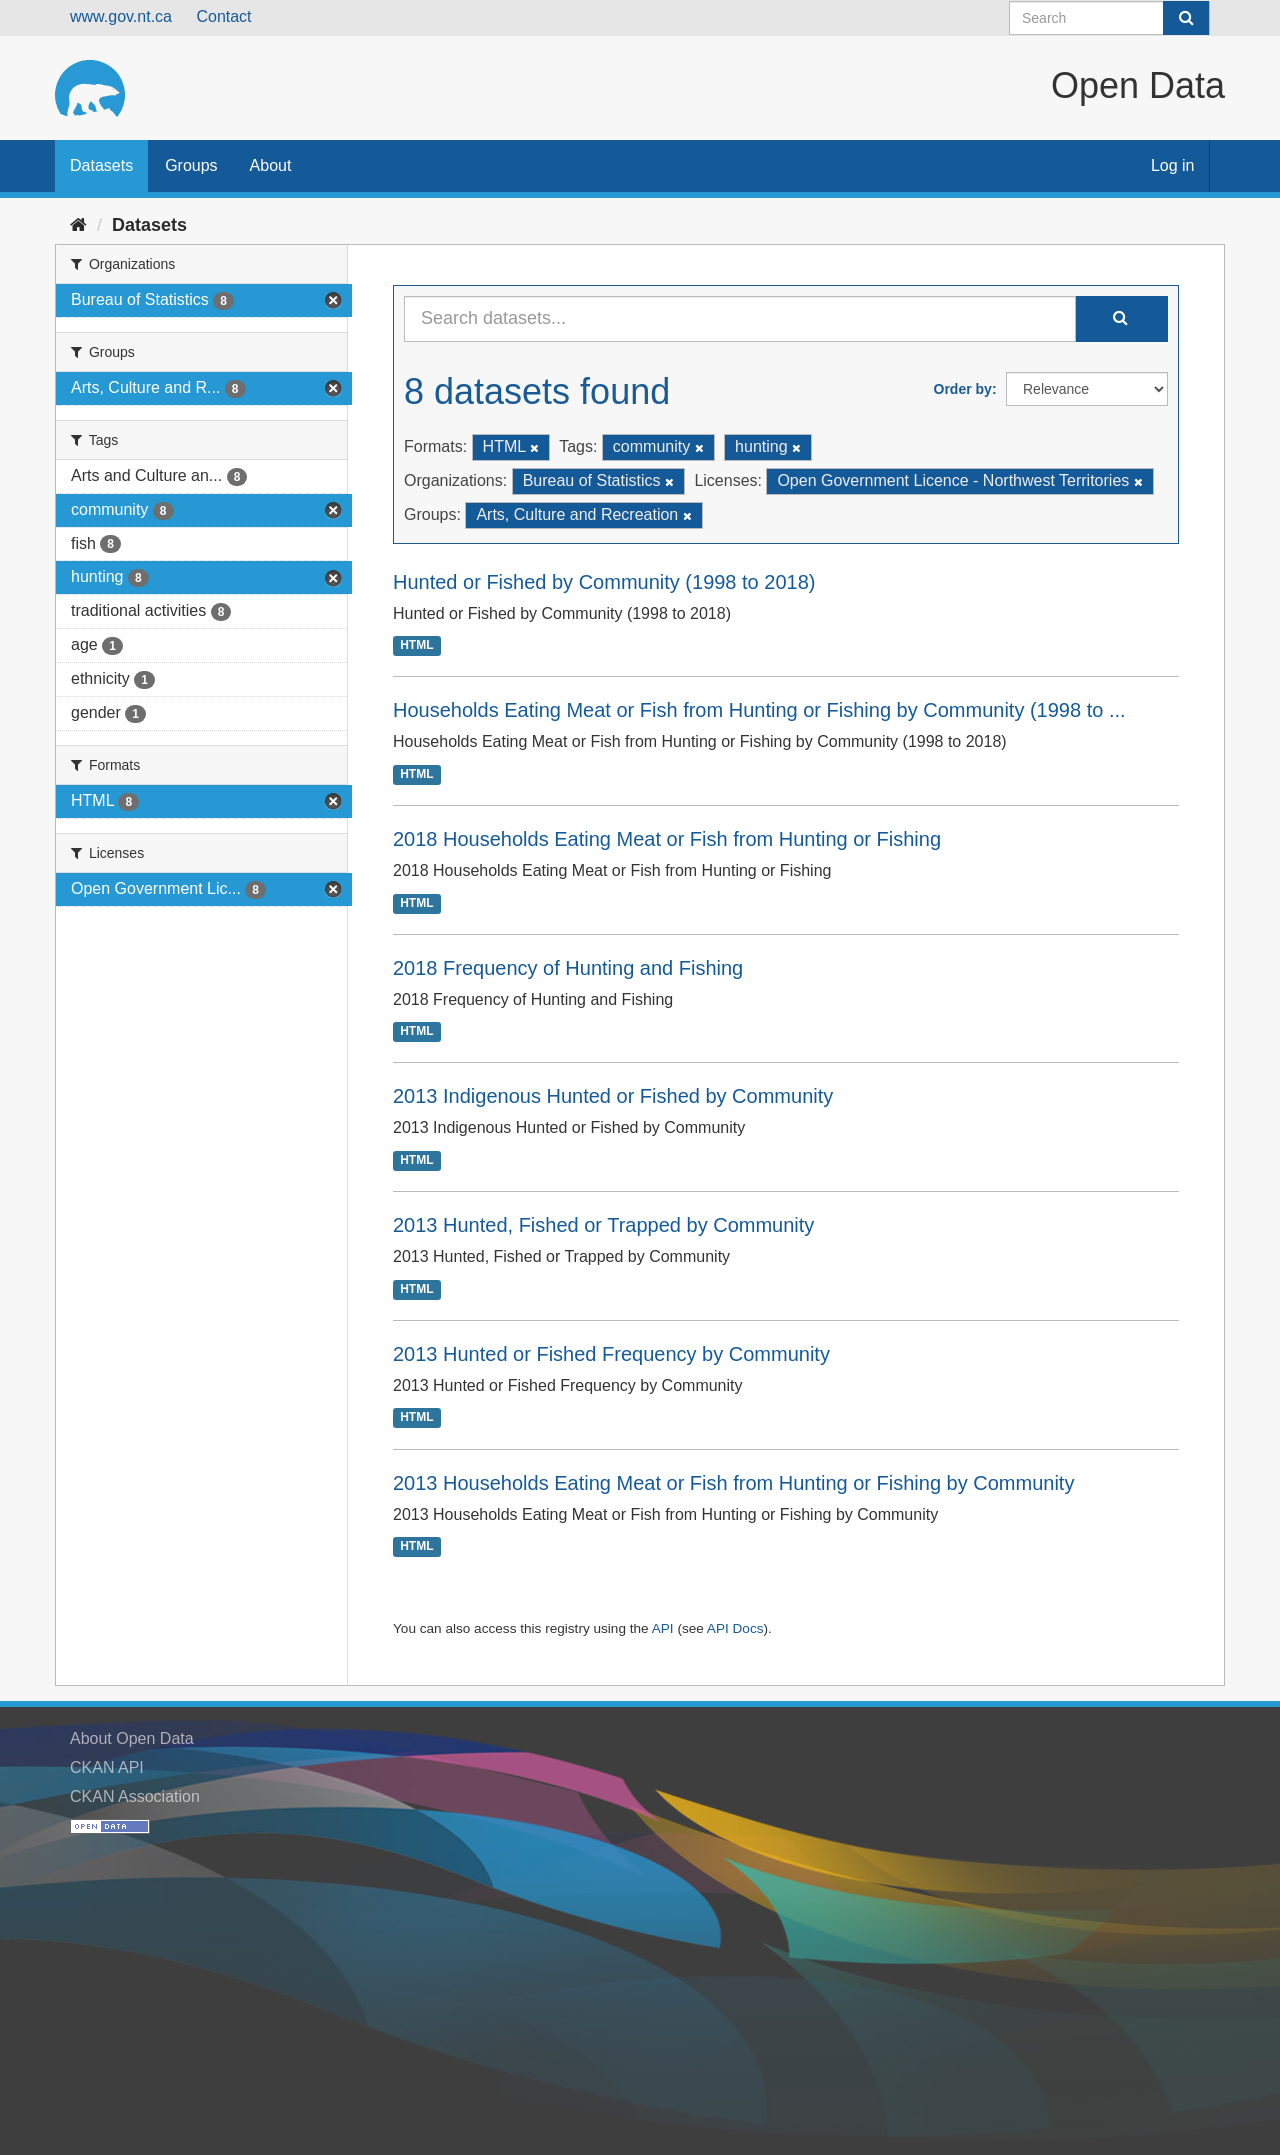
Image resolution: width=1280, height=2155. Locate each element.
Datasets (101, 165)
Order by (963, 389)
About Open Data (132, 1738)
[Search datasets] (1109, 18)
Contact (223, 16)
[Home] (78, 225)
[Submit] (1186, 18)
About (271, 165)
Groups (191, 165)
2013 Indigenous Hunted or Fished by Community (613, 1096)
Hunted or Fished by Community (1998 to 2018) (604, 582)
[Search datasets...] (740, 319)
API (663, 1628)
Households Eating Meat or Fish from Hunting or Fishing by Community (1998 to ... (759, 710)
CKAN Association (135, 1796)
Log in (1173, 165)
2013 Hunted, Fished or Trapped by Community (603, 1225)
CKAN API (107, 1767)
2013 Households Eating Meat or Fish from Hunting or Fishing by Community (733, 1483)
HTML (416, 646)
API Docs (735, 1628)
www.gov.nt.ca (121, 16)
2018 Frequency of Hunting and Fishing (568, 968)
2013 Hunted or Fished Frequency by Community (611, 1354)
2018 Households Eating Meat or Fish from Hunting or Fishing (667, 839)
